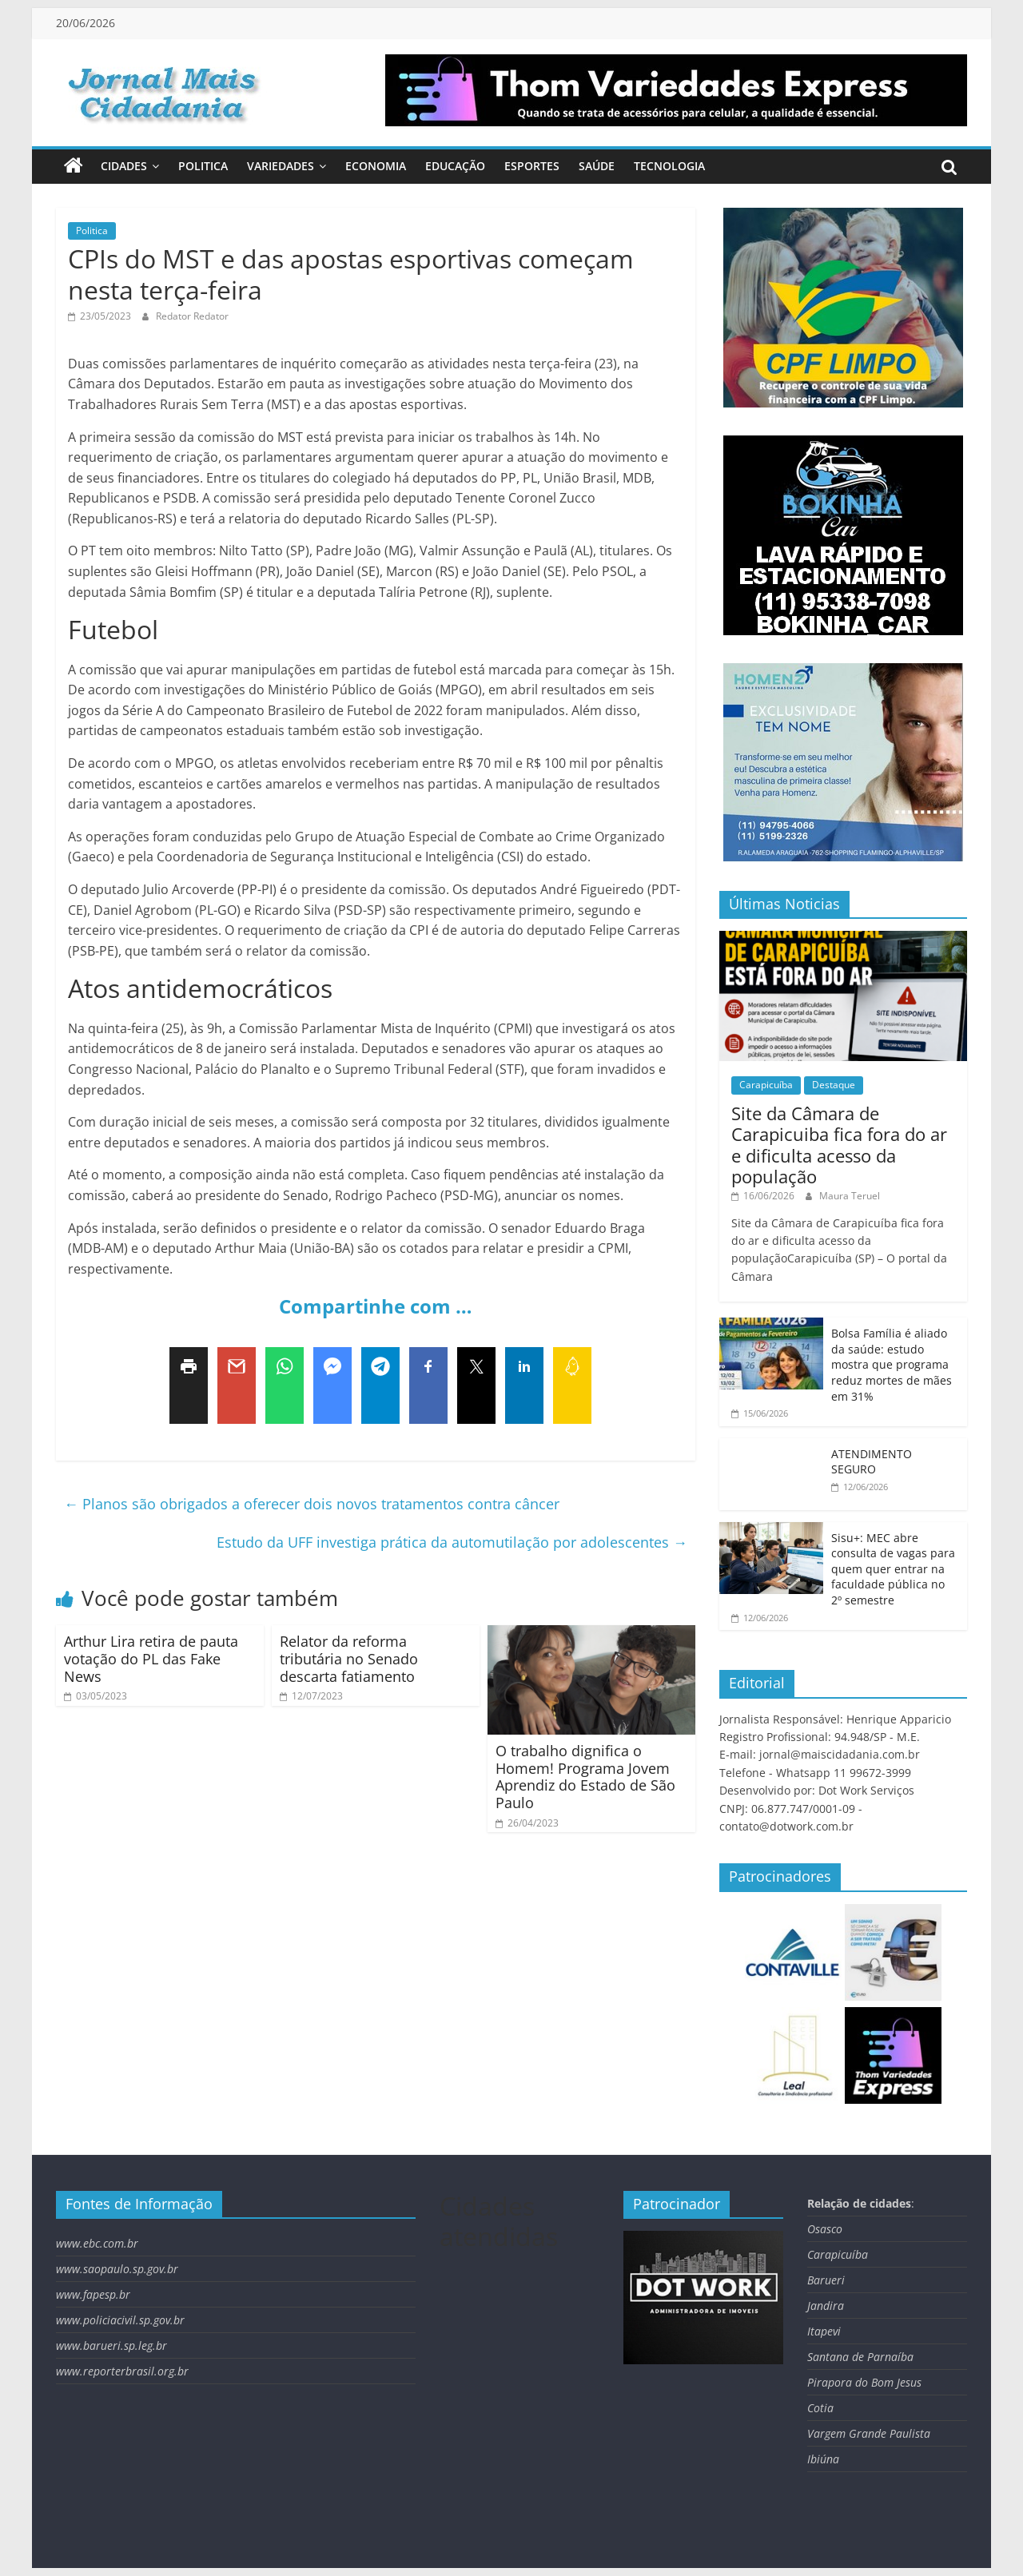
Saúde (597, 165)
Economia (375, 165)
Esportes (531, 165)
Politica (203, 165)
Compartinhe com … (375, 1306)
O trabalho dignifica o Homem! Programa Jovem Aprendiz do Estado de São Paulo (585, 1776)
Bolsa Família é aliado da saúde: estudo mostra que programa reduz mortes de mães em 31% (891, 1364)
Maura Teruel (849, 1196)
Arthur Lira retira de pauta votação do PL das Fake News (151, 1658)
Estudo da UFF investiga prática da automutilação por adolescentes (452, 1542)
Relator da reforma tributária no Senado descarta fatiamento (349, 1658)
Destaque (833, 1084)
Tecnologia (669, 165)
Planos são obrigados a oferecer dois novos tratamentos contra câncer (311, 1503)
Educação (455, 165)
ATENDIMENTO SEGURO (871, 1461)
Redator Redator (192, 316)
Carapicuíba (766, 1084)
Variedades (280, 165)
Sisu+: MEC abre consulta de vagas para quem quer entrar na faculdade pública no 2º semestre (893, 1569)
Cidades (124, 165)
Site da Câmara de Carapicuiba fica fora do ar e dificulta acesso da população (839, 1144)
